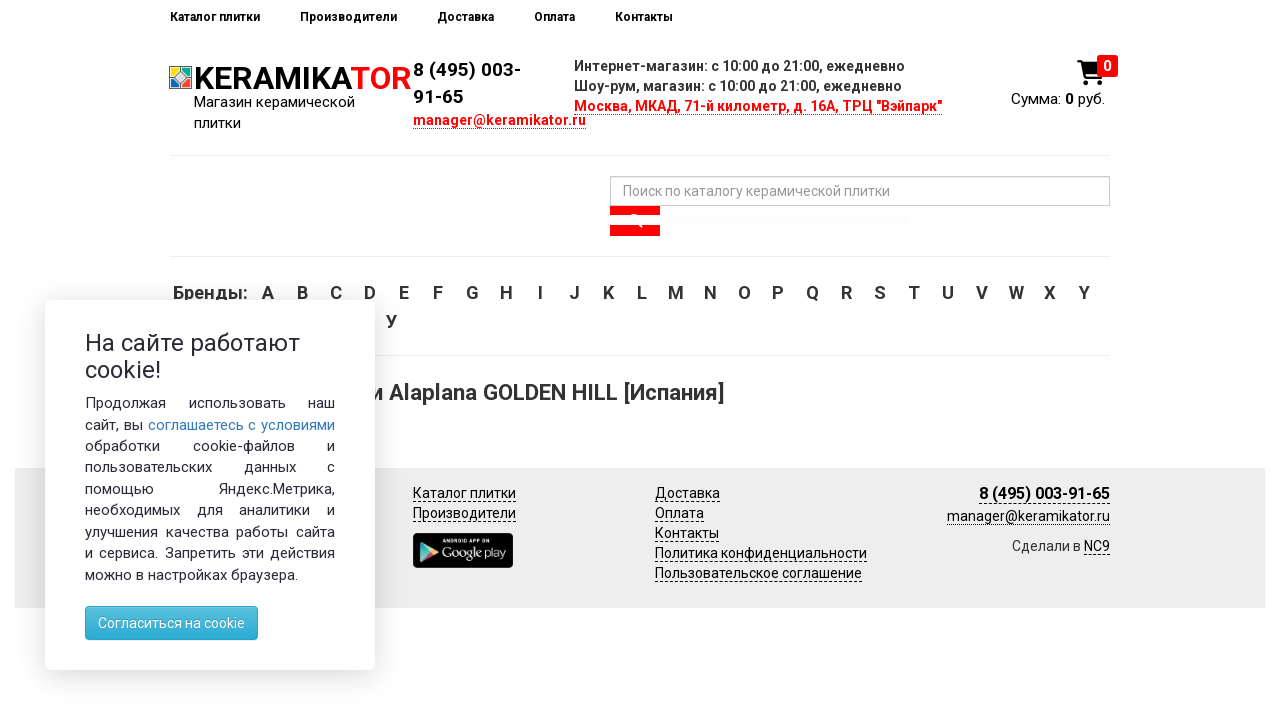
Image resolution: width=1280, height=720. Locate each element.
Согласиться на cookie (171, 623)
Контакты (644, 17)
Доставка (465, 17)
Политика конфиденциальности (761, 553)
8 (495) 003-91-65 (1044, 493)
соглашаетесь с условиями (242, 425)
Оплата (554, 17)
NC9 (1097, 546)
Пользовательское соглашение (758, 573)
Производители (348, 17)
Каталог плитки (215, 17)
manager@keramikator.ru (499, 120)
